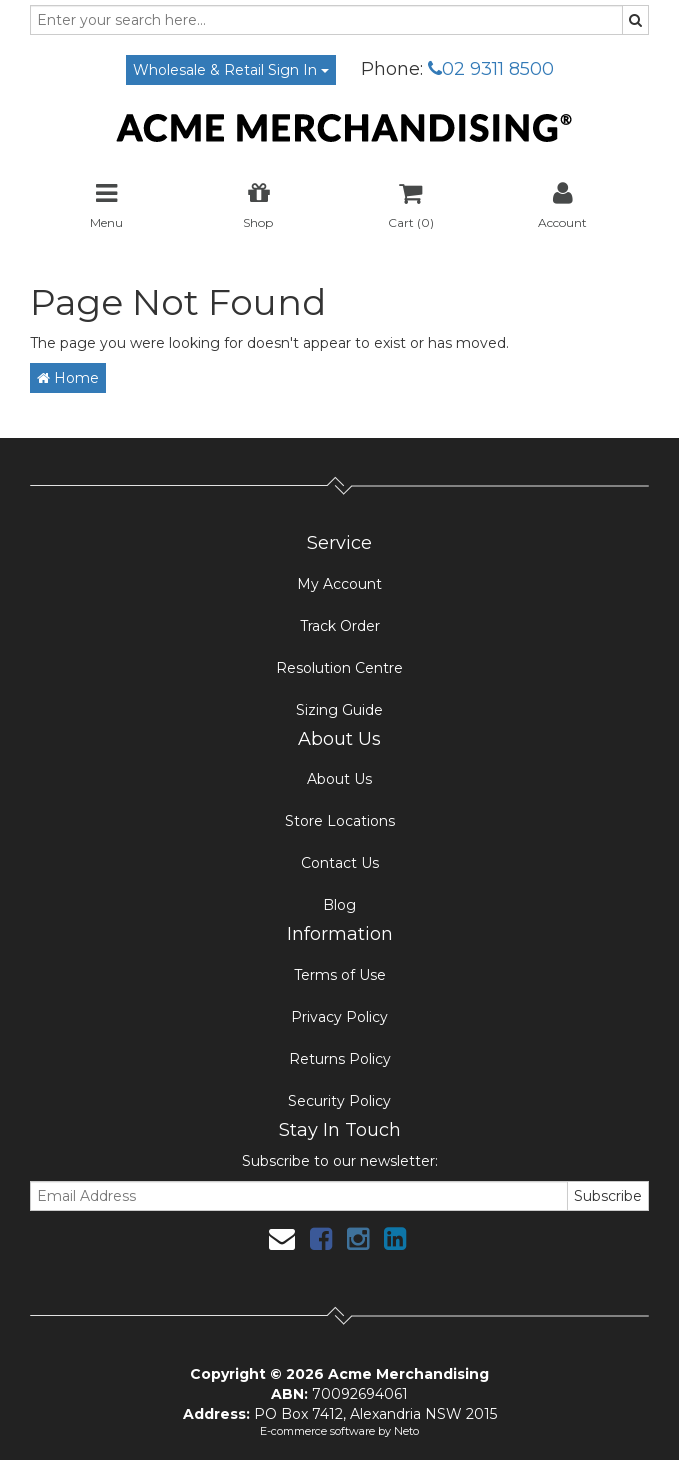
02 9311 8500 (491, 69)
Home (68, 378)
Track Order (340, 626)
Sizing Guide (339, 710)
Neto (406, 1431)
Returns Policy (340, 1059)
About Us (339, 779)
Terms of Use (340, 975)
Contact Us (340, 863)
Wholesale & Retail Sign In (231, 70)
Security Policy (339, 1101)
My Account (339, 584)
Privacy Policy (339, 1017)
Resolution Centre (339, 668)
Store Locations (340, 821)
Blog (339, 905)
